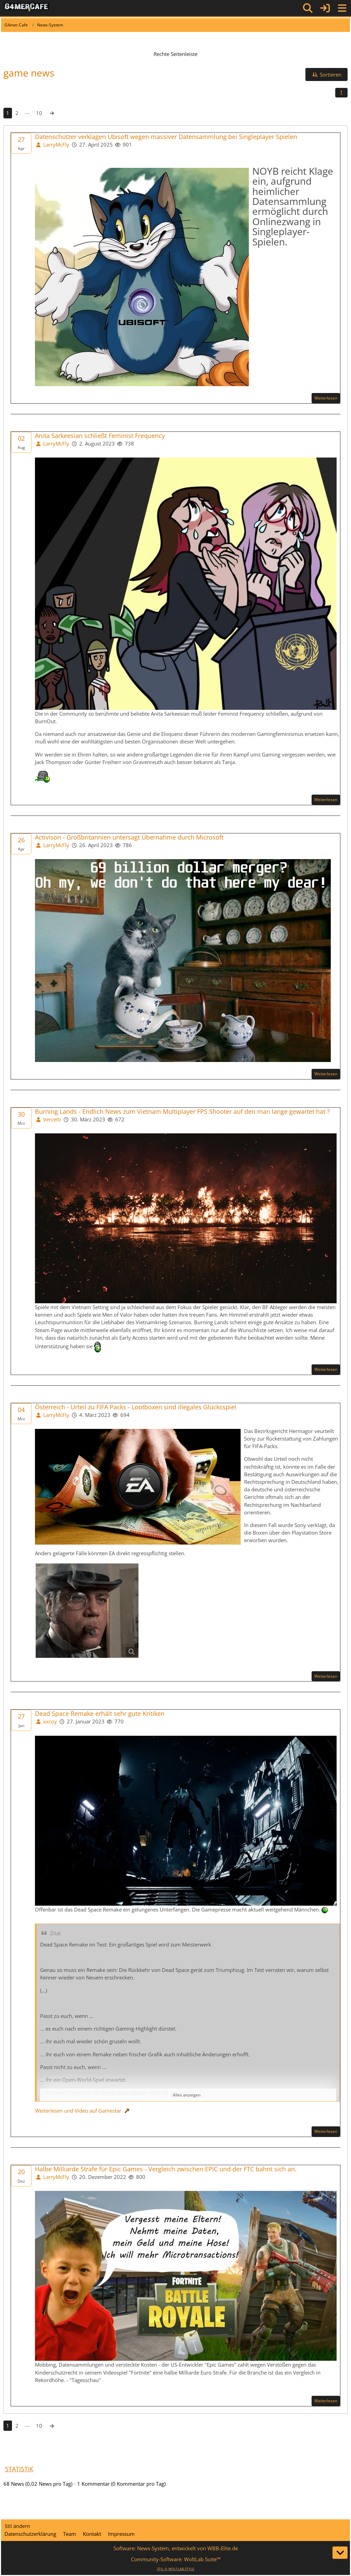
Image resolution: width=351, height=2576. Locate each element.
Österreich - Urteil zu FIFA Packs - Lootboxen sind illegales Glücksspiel (135, 1407)
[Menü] (342, 8)
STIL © (175, 2568)
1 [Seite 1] (7, 112)
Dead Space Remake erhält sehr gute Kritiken (100, 1714)
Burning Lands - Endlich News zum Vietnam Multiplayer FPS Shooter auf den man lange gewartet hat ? (182, 1112)
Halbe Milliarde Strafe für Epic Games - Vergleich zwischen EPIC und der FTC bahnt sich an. (165, 2169)
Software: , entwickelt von (175, 2548)
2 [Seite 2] (17, 112)
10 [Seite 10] (39, 112)
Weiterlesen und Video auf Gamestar (78, 2110)
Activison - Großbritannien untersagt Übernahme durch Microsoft (129, 837)
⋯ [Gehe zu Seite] (27, 112)
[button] (326, 74)
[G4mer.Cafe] (26, 8)
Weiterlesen (325, 398)
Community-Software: (175, 2559)
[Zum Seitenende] (340, 2552)
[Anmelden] (325, 8)
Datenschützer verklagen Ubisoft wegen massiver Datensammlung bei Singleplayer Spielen (166, 137)
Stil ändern (17, 2526)
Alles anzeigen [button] (187, 2095)
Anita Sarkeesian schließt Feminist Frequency (100, 436)
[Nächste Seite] (52, 113)
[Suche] (308, 8)
